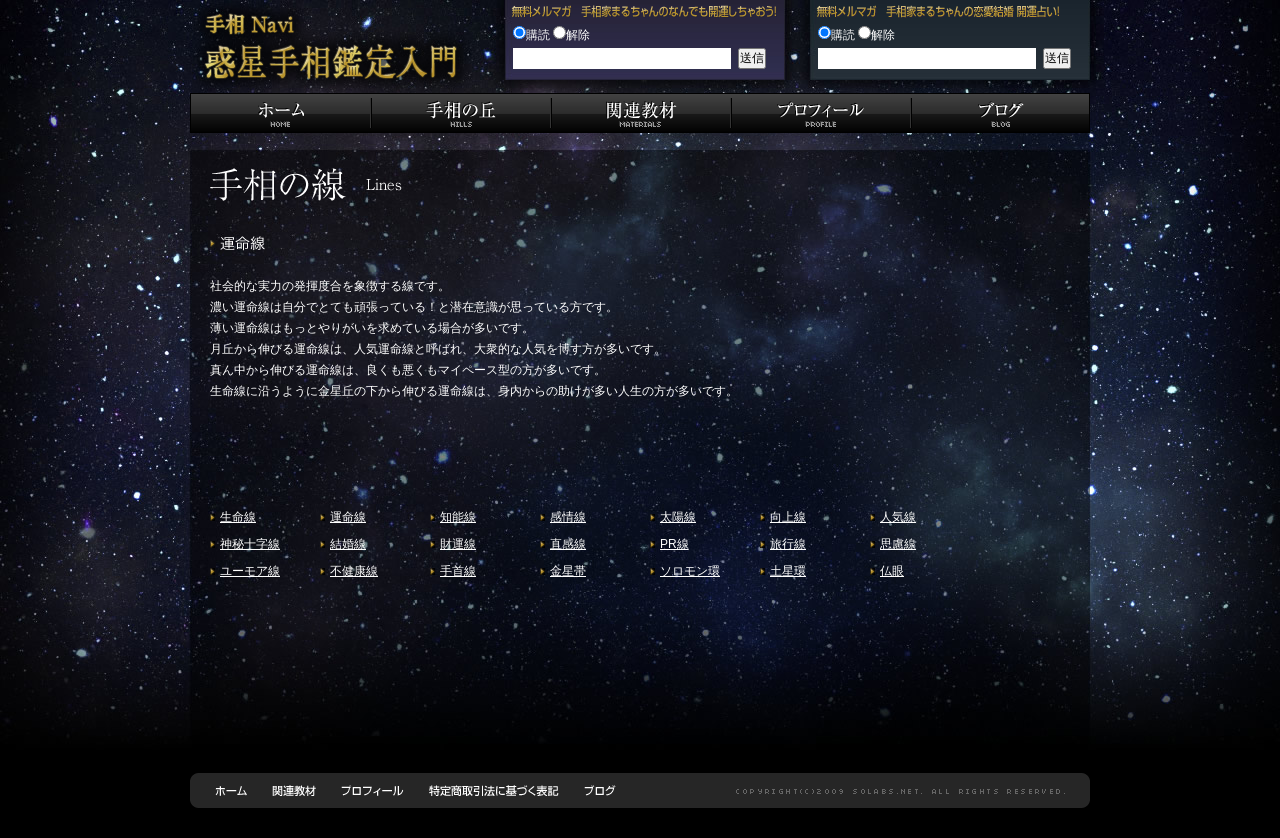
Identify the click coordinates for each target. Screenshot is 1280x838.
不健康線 (354, 571)
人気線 (898, 517)
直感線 (568, 544)
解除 (578, 35)
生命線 (238, 517)
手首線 (458, 571)
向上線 (788, 517)
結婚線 (348, 544)
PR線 (674, 544)
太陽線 (678, 517)
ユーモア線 (250, 571)
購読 (538, 35)
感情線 (568, 517)
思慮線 (898, 544)
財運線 (458, 544)
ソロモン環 (690, 571)
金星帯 (568, 571)
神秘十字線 (250, 544)
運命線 (348, 517)
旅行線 (788, 544)
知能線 (458, 517)
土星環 (788, 571)
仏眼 (892, 571)
